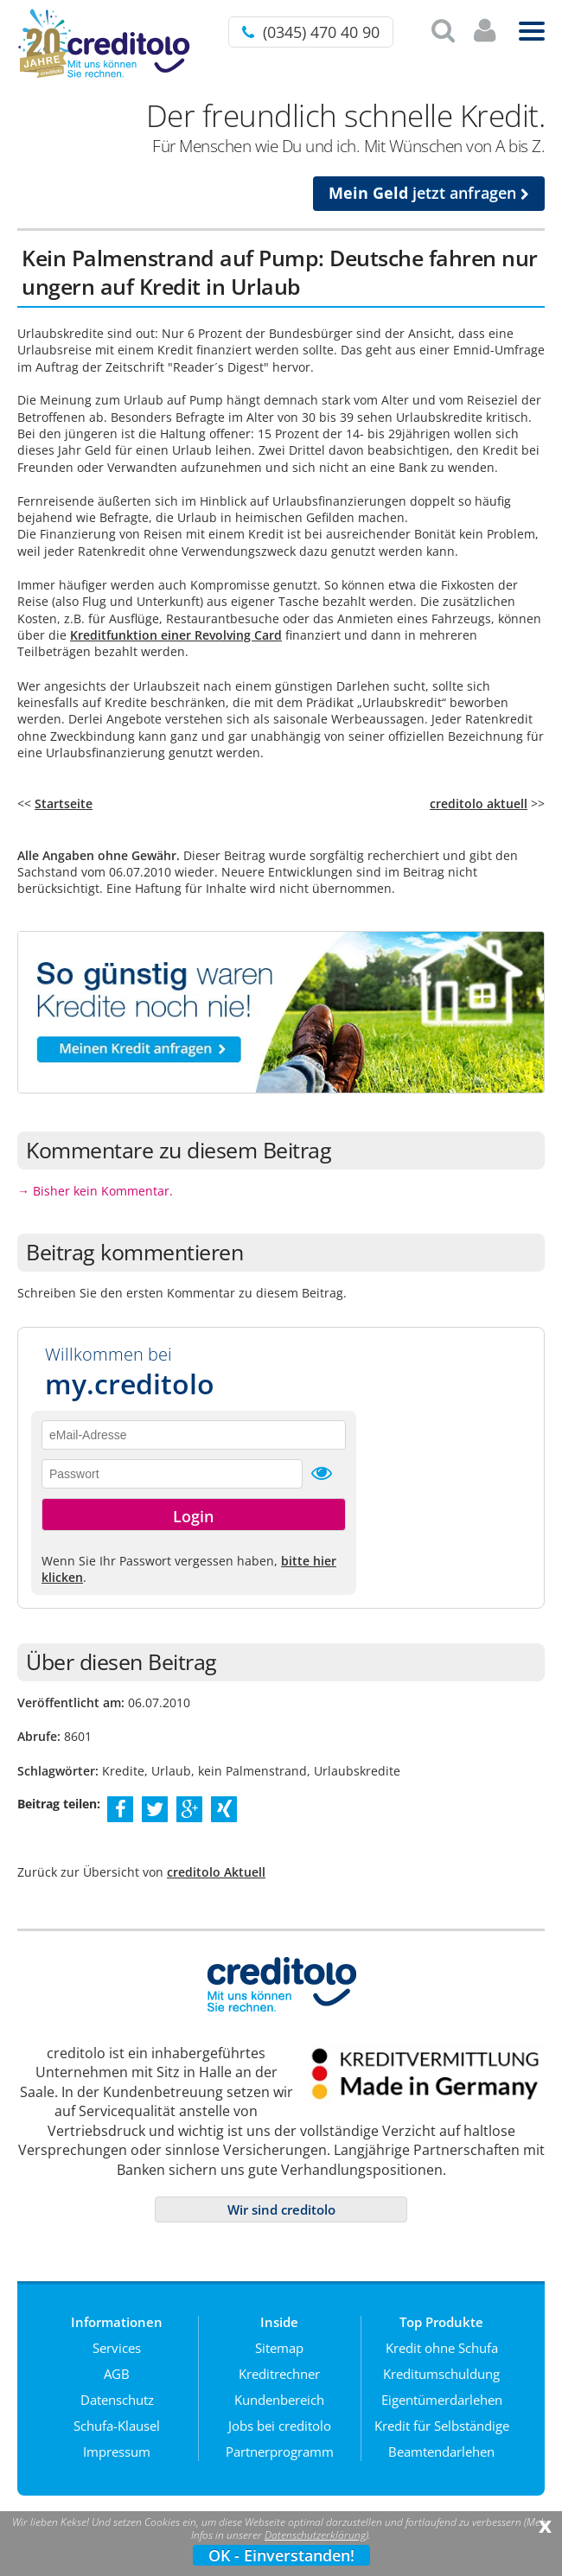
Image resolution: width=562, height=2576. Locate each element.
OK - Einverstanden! (281, 2555)
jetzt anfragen (429, 192)
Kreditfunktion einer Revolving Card (176, 635)
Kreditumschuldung (441, 2373)
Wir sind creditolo (281, 2209)
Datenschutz (117, 2399)
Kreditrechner (279, 2373)
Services (117, 2347)
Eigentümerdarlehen (441, 2399)
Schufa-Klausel (116, 2425)
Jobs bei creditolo (279, 2425)
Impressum (116, 2451)
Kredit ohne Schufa (442, 2347)
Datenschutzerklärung (315, 2535)
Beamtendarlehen (441, 2451)
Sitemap (279, 2347)
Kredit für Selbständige (441, 2425)
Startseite (64, 803)
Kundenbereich (279, 2399)
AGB (117, 2373)
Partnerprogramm (280, 2451)
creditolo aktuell (478, 803)
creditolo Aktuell (216, 1872)
